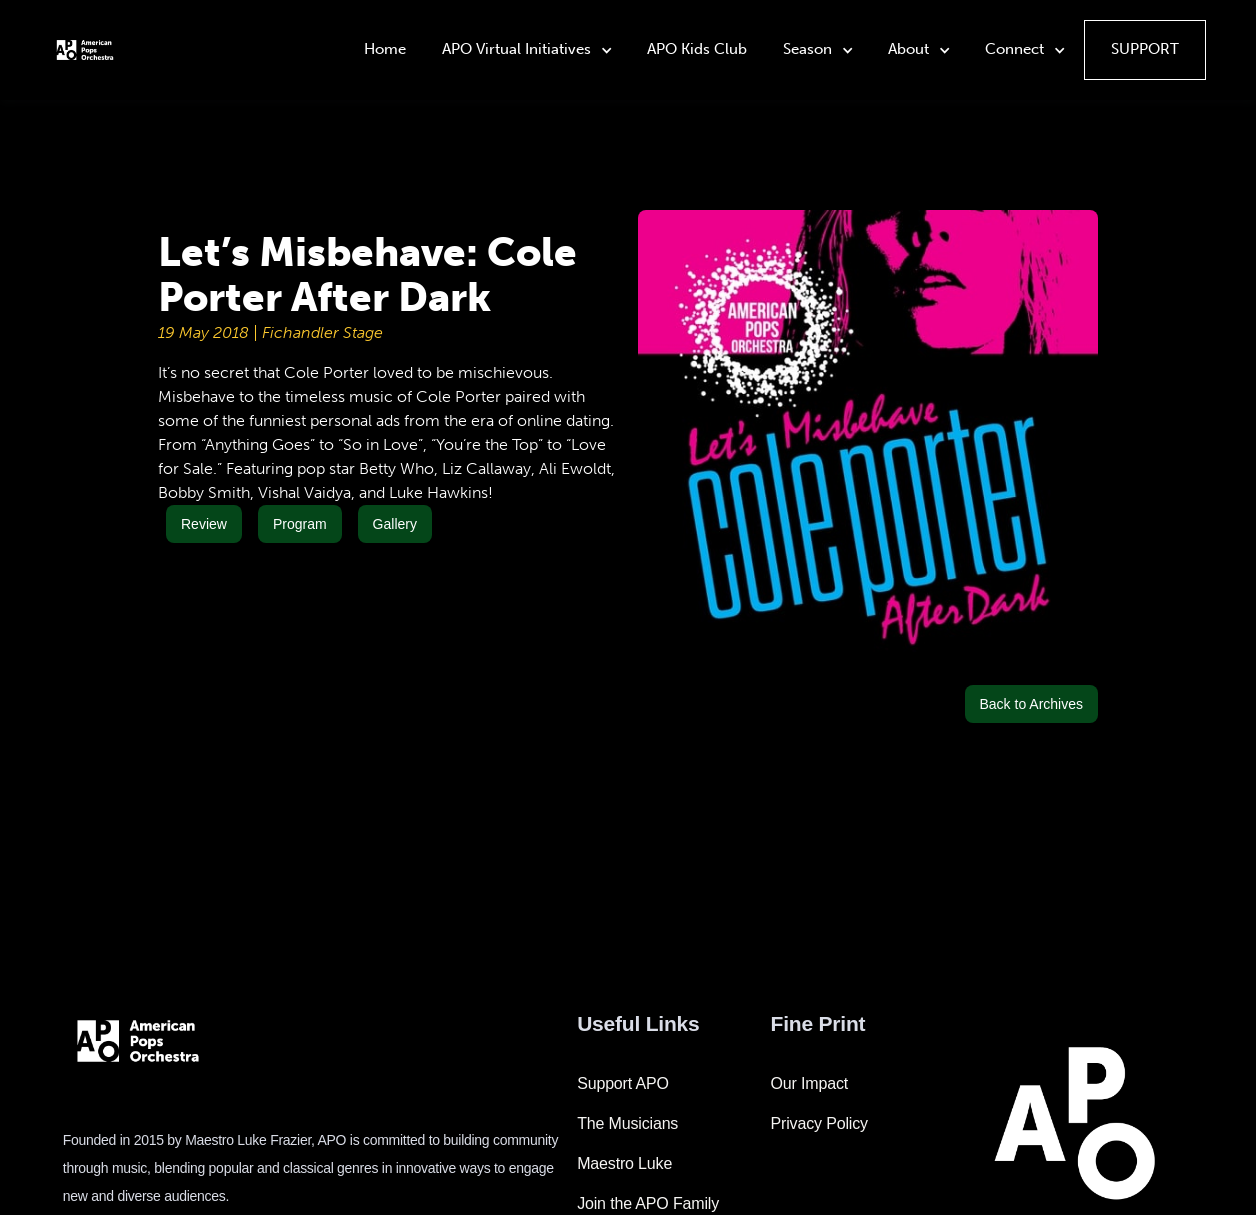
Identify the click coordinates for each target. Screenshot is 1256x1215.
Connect (1014, 49)
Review (204, 524)
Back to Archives (1032, 704)
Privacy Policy (819, 1123)
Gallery (395, 524)
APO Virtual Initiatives (516, 49)
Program (300, 524)
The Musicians (627, 1123)
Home (385, 49)
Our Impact (810, 1083)
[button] (528, 50)
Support (1145, 49)
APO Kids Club (697, 49)
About (908, 49)
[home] (85, 49)
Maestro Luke (624, 1163)
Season (807, 49)
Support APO (623, 1083)
